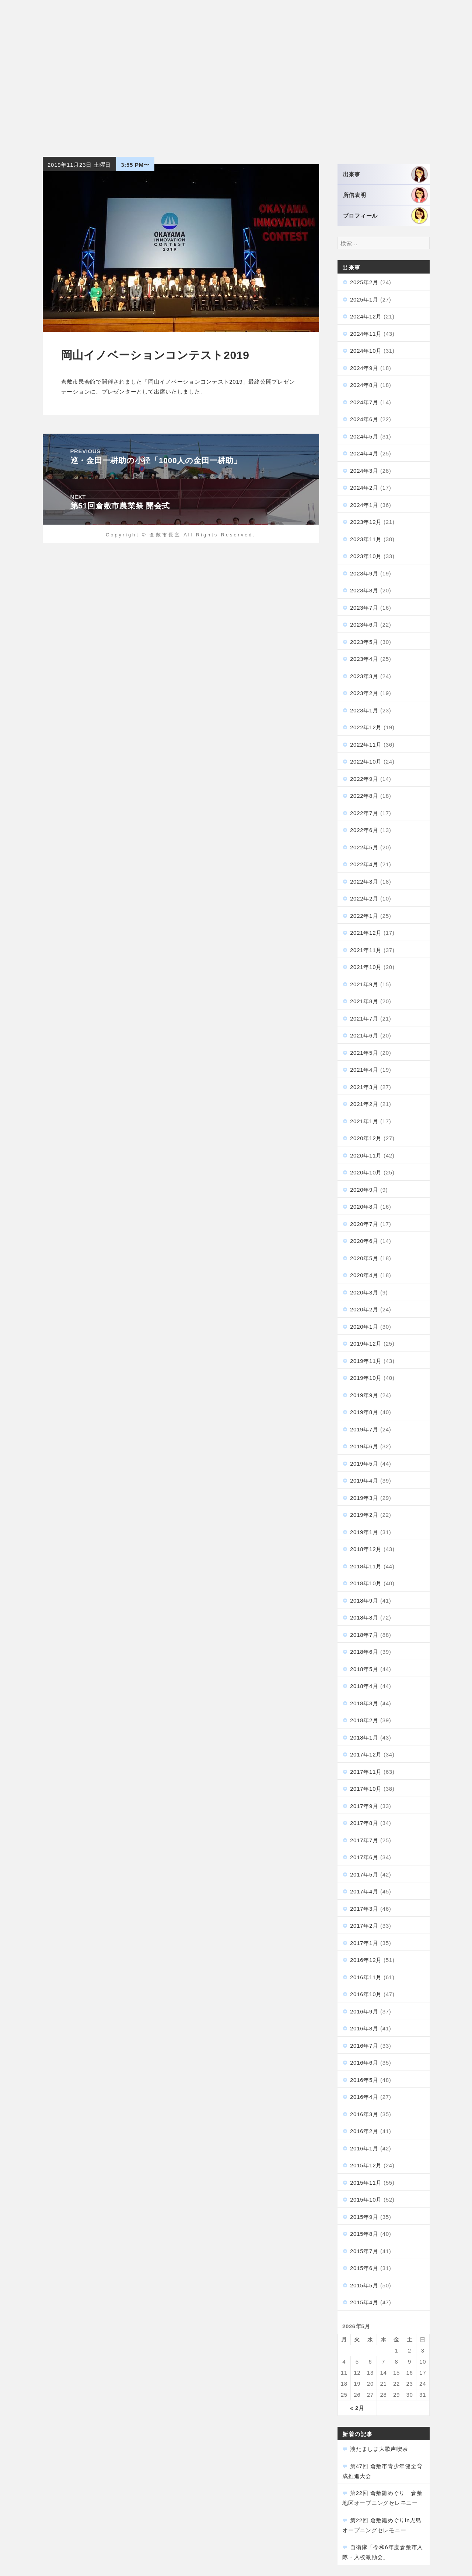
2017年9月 (364, 1806)
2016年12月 (366, 1960)
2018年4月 (364, 1686)
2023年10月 (366, 556)
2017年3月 (364, 1909)
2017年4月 (364, 1891)
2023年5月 (364, 642)
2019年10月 (366, 1378)
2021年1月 (364, 1121)
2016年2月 (364, 2131)
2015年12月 (366, 2165)
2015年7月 (364, 2251)
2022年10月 (366, 761)
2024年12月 (366, 316)
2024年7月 (364, 402)
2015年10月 (366, 2199)
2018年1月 (364, 1737)
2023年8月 (364, 590)
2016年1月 (364, 2148)
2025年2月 (364, 282)
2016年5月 (364, 2080)
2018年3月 (364, 1703)
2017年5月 (364, 1874)
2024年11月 (366, 334)
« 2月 (357, 2408)
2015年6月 (364, 2268)
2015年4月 (364, 2302)
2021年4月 (364, 1070)
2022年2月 (364, 898)
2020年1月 (364, 1327)
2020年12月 (366, 1138)
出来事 (385, 174)
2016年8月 (364, 2028)
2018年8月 (364, 1617)
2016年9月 (364, 2011)
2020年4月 (364, 1275)
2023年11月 (366, 539)
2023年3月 (364, 676)
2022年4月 (364, 864)
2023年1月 (364, 710)
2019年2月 (364, 1515)
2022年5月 (364, 847)
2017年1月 (364, 1943)
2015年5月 (364, 2285)
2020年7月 (364, 1224)
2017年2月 (364, 1926)
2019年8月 (364, 1412)
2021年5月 (364, 1053)
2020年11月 (366, 1155)
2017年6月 (364, 1857)
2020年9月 (364, 1190)
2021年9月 (364, 984)
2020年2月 (364, 1309)
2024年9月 (364, 368)
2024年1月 (364, 505)
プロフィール (385, 215)
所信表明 (385, 195)
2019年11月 (366, 1361)
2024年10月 (366, 351)
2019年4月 (364, 1480)
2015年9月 (364, 2217)
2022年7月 (364, 813)
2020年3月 (364, 1292)
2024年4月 (364, 453)
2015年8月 (364, 2234)
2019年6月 (364, 1446)
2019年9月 (364, 1395)
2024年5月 (364, 436)
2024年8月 (364, 385)
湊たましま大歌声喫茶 (379, 2449)
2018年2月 (364, 1720)
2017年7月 (364, 1840)
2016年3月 (364, 2114)
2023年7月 (364, 608)
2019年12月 (366, 1343)
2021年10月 (366, 967)
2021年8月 (364, 1001)
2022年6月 (364, 830)
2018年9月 (364, 1600)
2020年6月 (364, 1241)
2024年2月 (364, 487)
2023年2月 (364, 693)
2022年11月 (366, 744)
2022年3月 (364, 881)
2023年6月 (364, 624)
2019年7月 (364, 1429)
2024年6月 (364, 419)
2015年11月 (366, 2182)
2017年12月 (366, 1754)
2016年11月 (366, 1977)
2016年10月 (366, 1994)
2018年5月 (364, 1669)
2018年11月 (366, 1566)
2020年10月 (366, 1172)
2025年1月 (364, 299)
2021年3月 (364, 1087)
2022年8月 (364, 796)
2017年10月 (366, 1789)
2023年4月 (364, 659)
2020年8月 (364, 1207)
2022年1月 (364, 916)
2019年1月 (364, 1532)
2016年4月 (364, 2097)
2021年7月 (364, 1018)
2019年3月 (364, 1498)
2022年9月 (364, 779)
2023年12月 (366, 522)
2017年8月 (364, 1823)
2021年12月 (366, 933)
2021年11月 (366, 950)
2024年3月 (364, 471)
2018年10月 (366, 1583)
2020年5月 (364, 1258)
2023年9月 (364, 573)
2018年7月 (364, 1635)
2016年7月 (364, 2046)
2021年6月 (364, 1035)
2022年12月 (366, 727)
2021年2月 (364, 1104)
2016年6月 (364, 2062)
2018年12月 (366, 1549)
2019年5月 (364, 1463)
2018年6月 (364, 1652)
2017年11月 (366, 1772)
